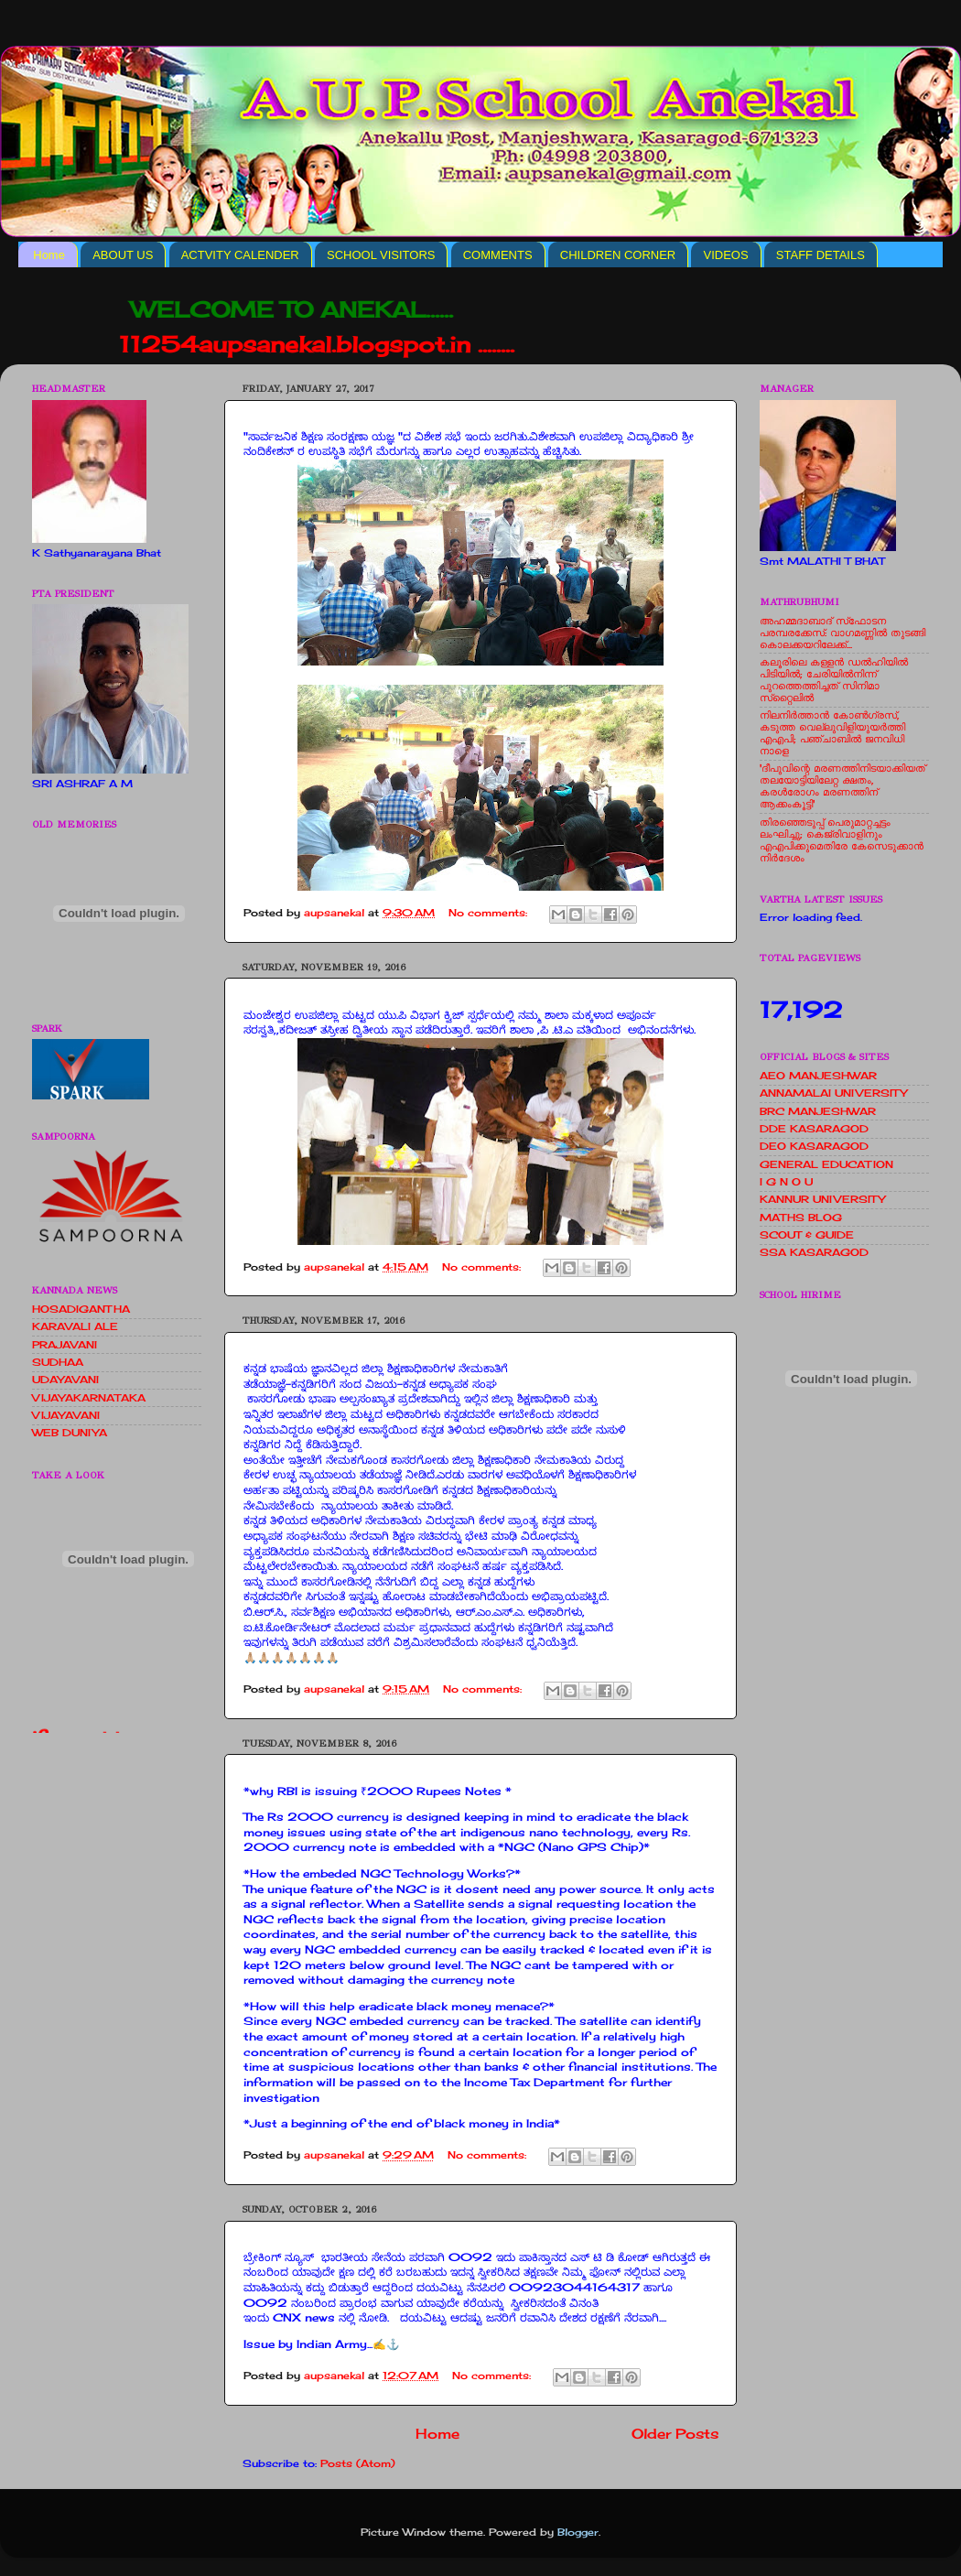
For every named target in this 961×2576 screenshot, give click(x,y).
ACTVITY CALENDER (240, 255)
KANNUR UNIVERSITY (822, 1199)
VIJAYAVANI (66, 1415)
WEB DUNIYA (69, 1432)
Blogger (578, 2532)
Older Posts (675, 2433)
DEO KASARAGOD (814, 1146)
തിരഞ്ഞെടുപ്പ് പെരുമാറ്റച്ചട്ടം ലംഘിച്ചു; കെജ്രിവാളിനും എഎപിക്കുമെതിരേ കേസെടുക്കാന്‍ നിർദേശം (841, 840)
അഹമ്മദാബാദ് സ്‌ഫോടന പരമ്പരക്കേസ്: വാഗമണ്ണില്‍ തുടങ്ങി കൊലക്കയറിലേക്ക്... (842, 632)
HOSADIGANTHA (81, 1309)
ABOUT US (122, 255)
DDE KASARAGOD (814, 1128)
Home (49, 255)
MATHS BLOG (801, 1217)
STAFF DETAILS (820, 255)
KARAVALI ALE (75, 1326)
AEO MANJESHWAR (818, 1075)
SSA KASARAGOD (814, 1252)
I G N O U (786, 1181)
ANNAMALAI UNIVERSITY (833, 1093)
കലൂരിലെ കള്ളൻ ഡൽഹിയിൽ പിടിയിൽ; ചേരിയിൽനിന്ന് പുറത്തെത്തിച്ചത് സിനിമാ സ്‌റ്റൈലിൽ (834, 679)
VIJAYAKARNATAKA (89, 1397)
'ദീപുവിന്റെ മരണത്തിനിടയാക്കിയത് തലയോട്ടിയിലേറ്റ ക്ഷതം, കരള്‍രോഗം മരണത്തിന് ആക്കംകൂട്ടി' (842, 786)
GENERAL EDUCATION (826, 1164)
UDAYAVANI (65, 1379)
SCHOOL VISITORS (381, 255)
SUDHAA (57, 1362)
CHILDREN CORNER (617, 255)
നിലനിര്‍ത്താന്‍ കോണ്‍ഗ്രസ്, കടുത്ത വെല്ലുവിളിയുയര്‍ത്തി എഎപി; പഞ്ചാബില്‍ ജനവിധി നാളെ (832, 733)
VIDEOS (725, 255)
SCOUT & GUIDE (807, 1234)
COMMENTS (498, 255)
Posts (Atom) (357, 2463)
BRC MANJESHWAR (818, 1111)
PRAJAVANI (64, 1344)
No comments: (489, 912)
